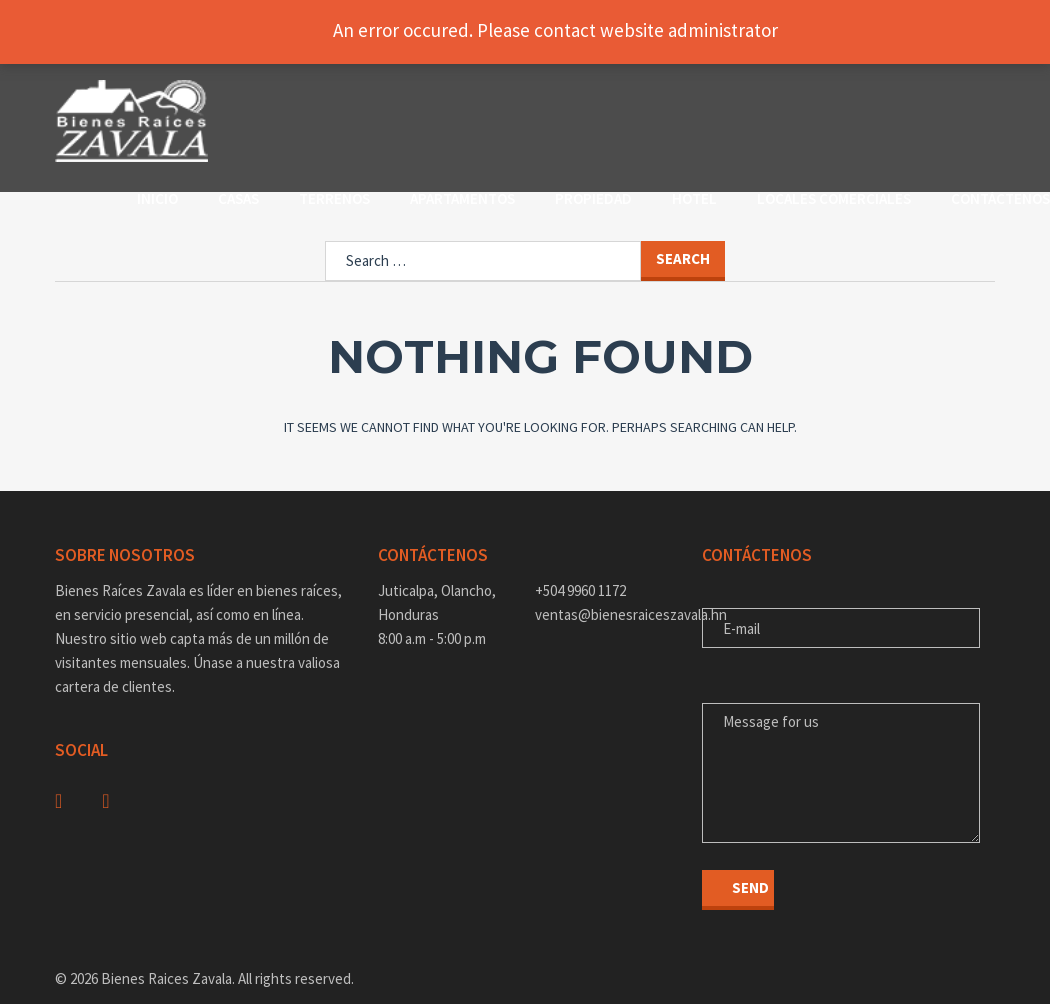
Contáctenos (468, 123)
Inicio (245, 99)
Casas (326, 99)
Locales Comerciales (302, 123)
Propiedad (681, 99)
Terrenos (422, 99)
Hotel (782, 99)
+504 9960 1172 (580, 559)
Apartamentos (550, 99)
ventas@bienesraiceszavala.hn (603, 583)
